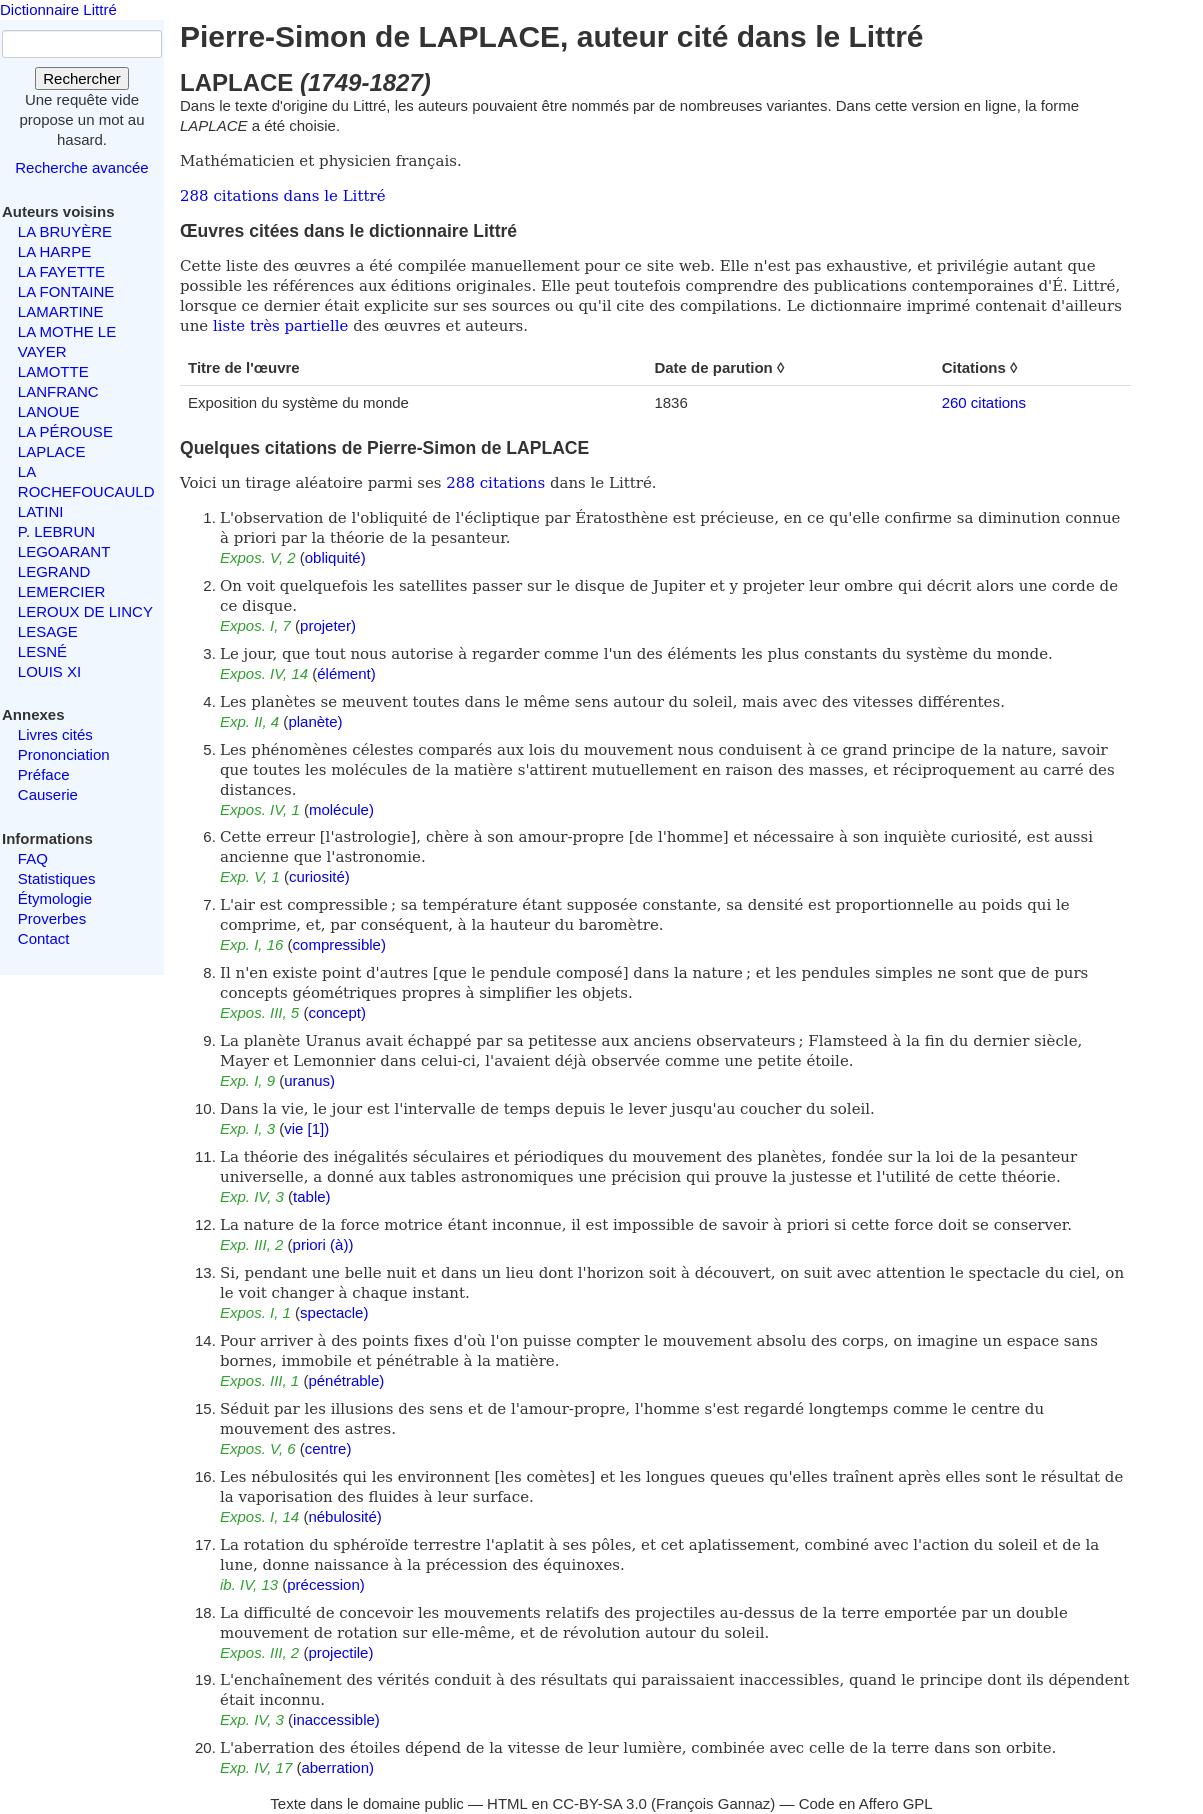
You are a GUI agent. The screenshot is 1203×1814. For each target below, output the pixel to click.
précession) (326, 1584)
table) (312, 1196)
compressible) (339, 944)
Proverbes (52, 918)
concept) (337, 1012)
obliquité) (335, 557)
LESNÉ (42, 651)
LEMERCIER (62, 591)
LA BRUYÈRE (65, 231)
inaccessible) (336, 1719)
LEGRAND (54, 571)
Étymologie (55, 898)
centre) (328, 1448)
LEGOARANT (64, 551)
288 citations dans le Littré (283, 196)
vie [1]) (306, 1128)
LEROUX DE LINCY (85, 611)
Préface (44, 774)
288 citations (495, 483)
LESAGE (48, 631)
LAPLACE (52, 451)
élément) (346, 673)
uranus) (309, 1080)
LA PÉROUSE (65, 431)
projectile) (340, 1652)
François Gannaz (713, 1803)
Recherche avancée (81, 167)
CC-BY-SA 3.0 (599, 1803)
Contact (44, 938)
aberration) (337, 1767)
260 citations (984, 402)
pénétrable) (346, 1380)
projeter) (328, 625)
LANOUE (49, 411)
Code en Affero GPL (866, 1803)
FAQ (33, 858)
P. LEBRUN (56, 531)
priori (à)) (323, 1244)
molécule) (341, 809)
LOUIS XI (49, 671)
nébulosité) (344, 1516)
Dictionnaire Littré (58, 9)
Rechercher (82, 78)
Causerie (48, 794)
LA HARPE (54, 251)
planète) (315, 721)
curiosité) (319, 876)
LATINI (41, 511)
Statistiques (57, 878)
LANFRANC (58, 391)
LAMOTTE (53, 371)
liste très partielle (280, 326)
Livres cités (55, 734)
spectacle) (334, 1312)
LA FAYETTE (61, 271)
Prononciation (64, 754)
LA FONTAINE (66, 291)
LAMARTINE (61, 311)
